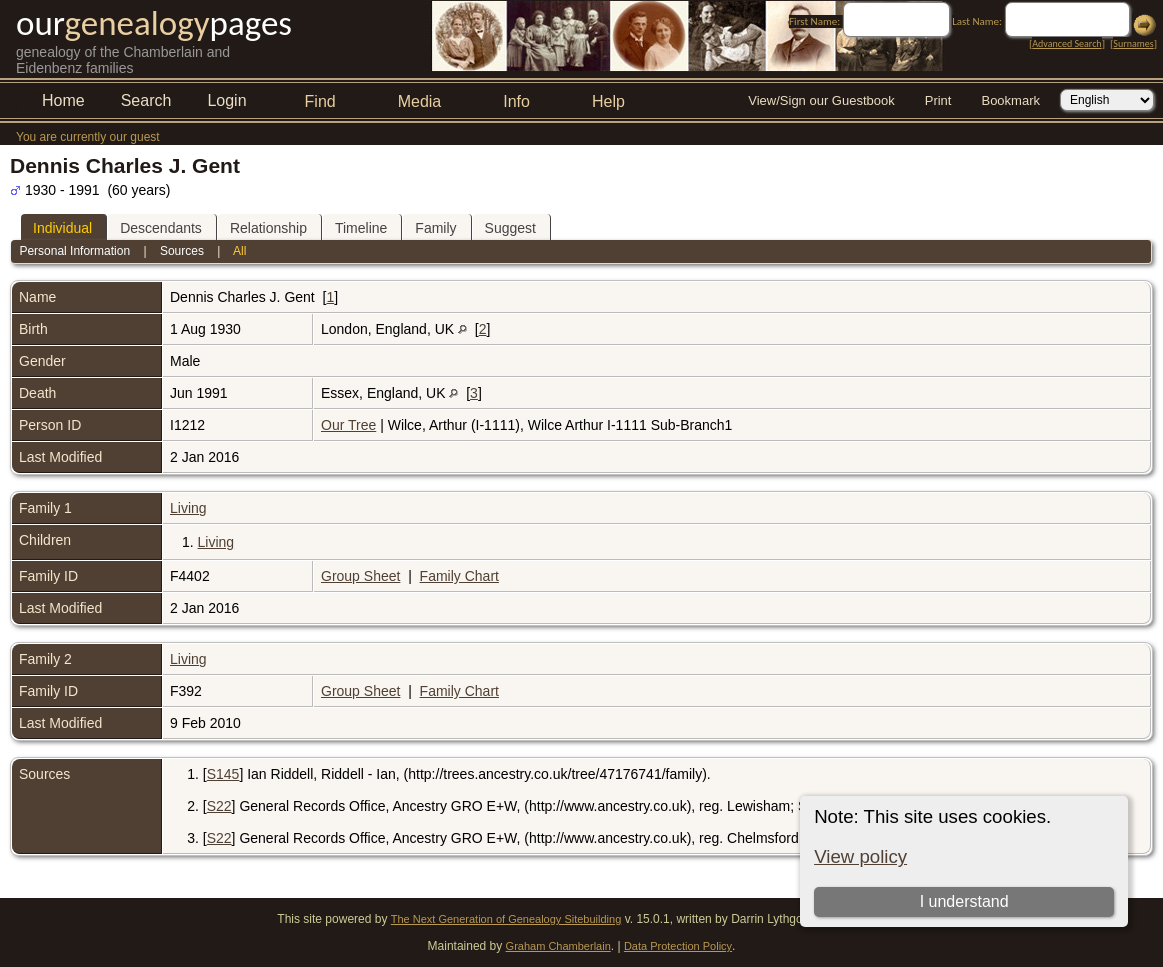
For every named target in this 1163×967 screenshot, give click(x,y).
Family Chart (459, 576)
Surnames (1133, 43)
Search (146, 100)
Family (435, 228)
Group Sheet (360, 576)
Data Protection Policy (678, 946)
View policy (860, 856)
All (239, 251)
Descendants (161, 228)
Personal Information (74, 251)
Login (226, 100)
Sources (182, 251)
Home (63, 100)
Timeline (361, 228)
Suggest (510, 228)
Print (938, 100)
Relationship (268, 228)
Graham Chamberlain (558, 946)
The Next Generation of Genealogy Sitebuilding (506, 919)
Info (516, 101)
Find (320, 101)
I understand (964, 901)
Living (188, 508)
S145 (223, 774)
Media (420, 101)
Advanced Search (1066, 43)
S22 (219, 806)
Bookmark (1010, 100)
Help (608, 101)
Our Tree (348, 425)
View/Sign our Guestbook (821, 100)
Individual (62, 228)
